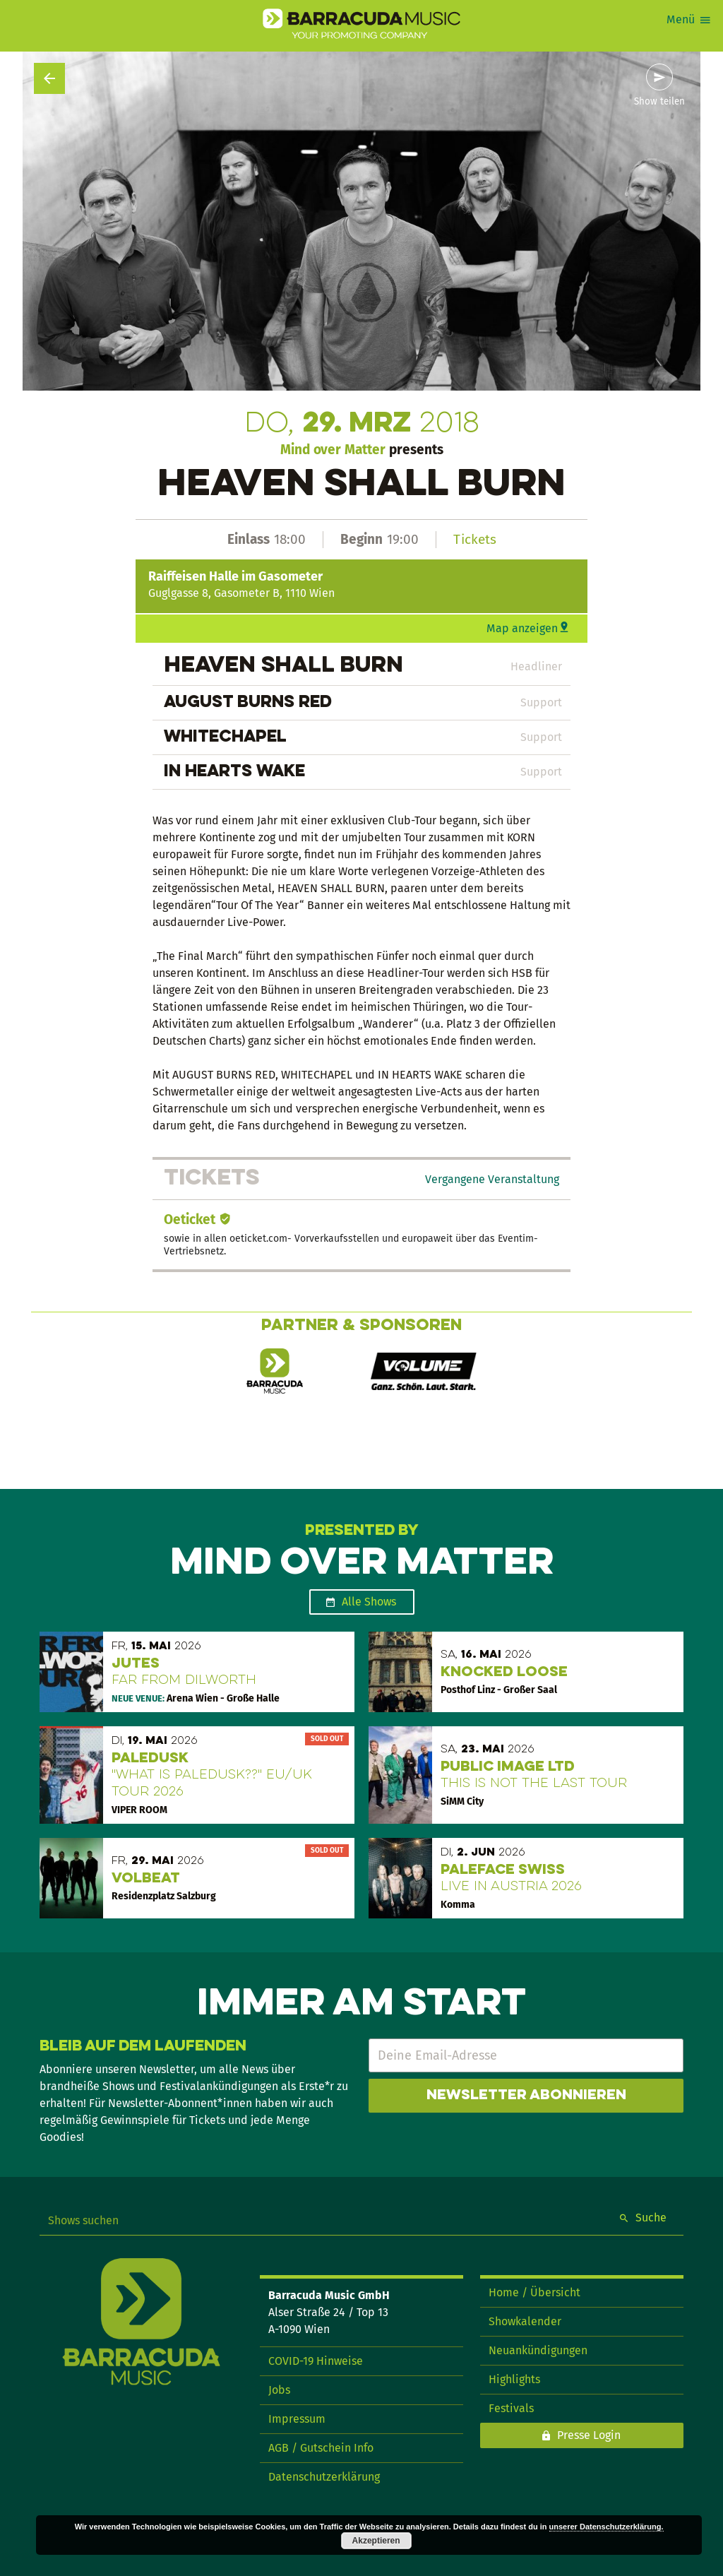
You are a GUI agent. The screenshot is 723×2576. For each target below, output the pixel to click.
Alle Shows (369, 1601)
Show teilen (659, 101)
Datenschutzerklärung (324, 2476)
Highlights (514, 2379)
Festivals (511, 2408)
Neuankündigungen (538, 2350)
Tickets (474, 539)
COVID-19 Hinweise (315, 2361)
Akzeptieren (376, 2541)
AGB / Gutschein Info (321, 2448)
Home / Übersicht (534, 2292)
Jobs (279, 2390)
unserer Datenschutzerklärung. (606, 2526)
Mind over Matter (333, 449)
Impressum (296, 2419)
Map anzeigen (522, 628)
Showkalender (525, 2321)
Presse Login (589, 2435)
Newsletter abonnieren (526, 2095)
